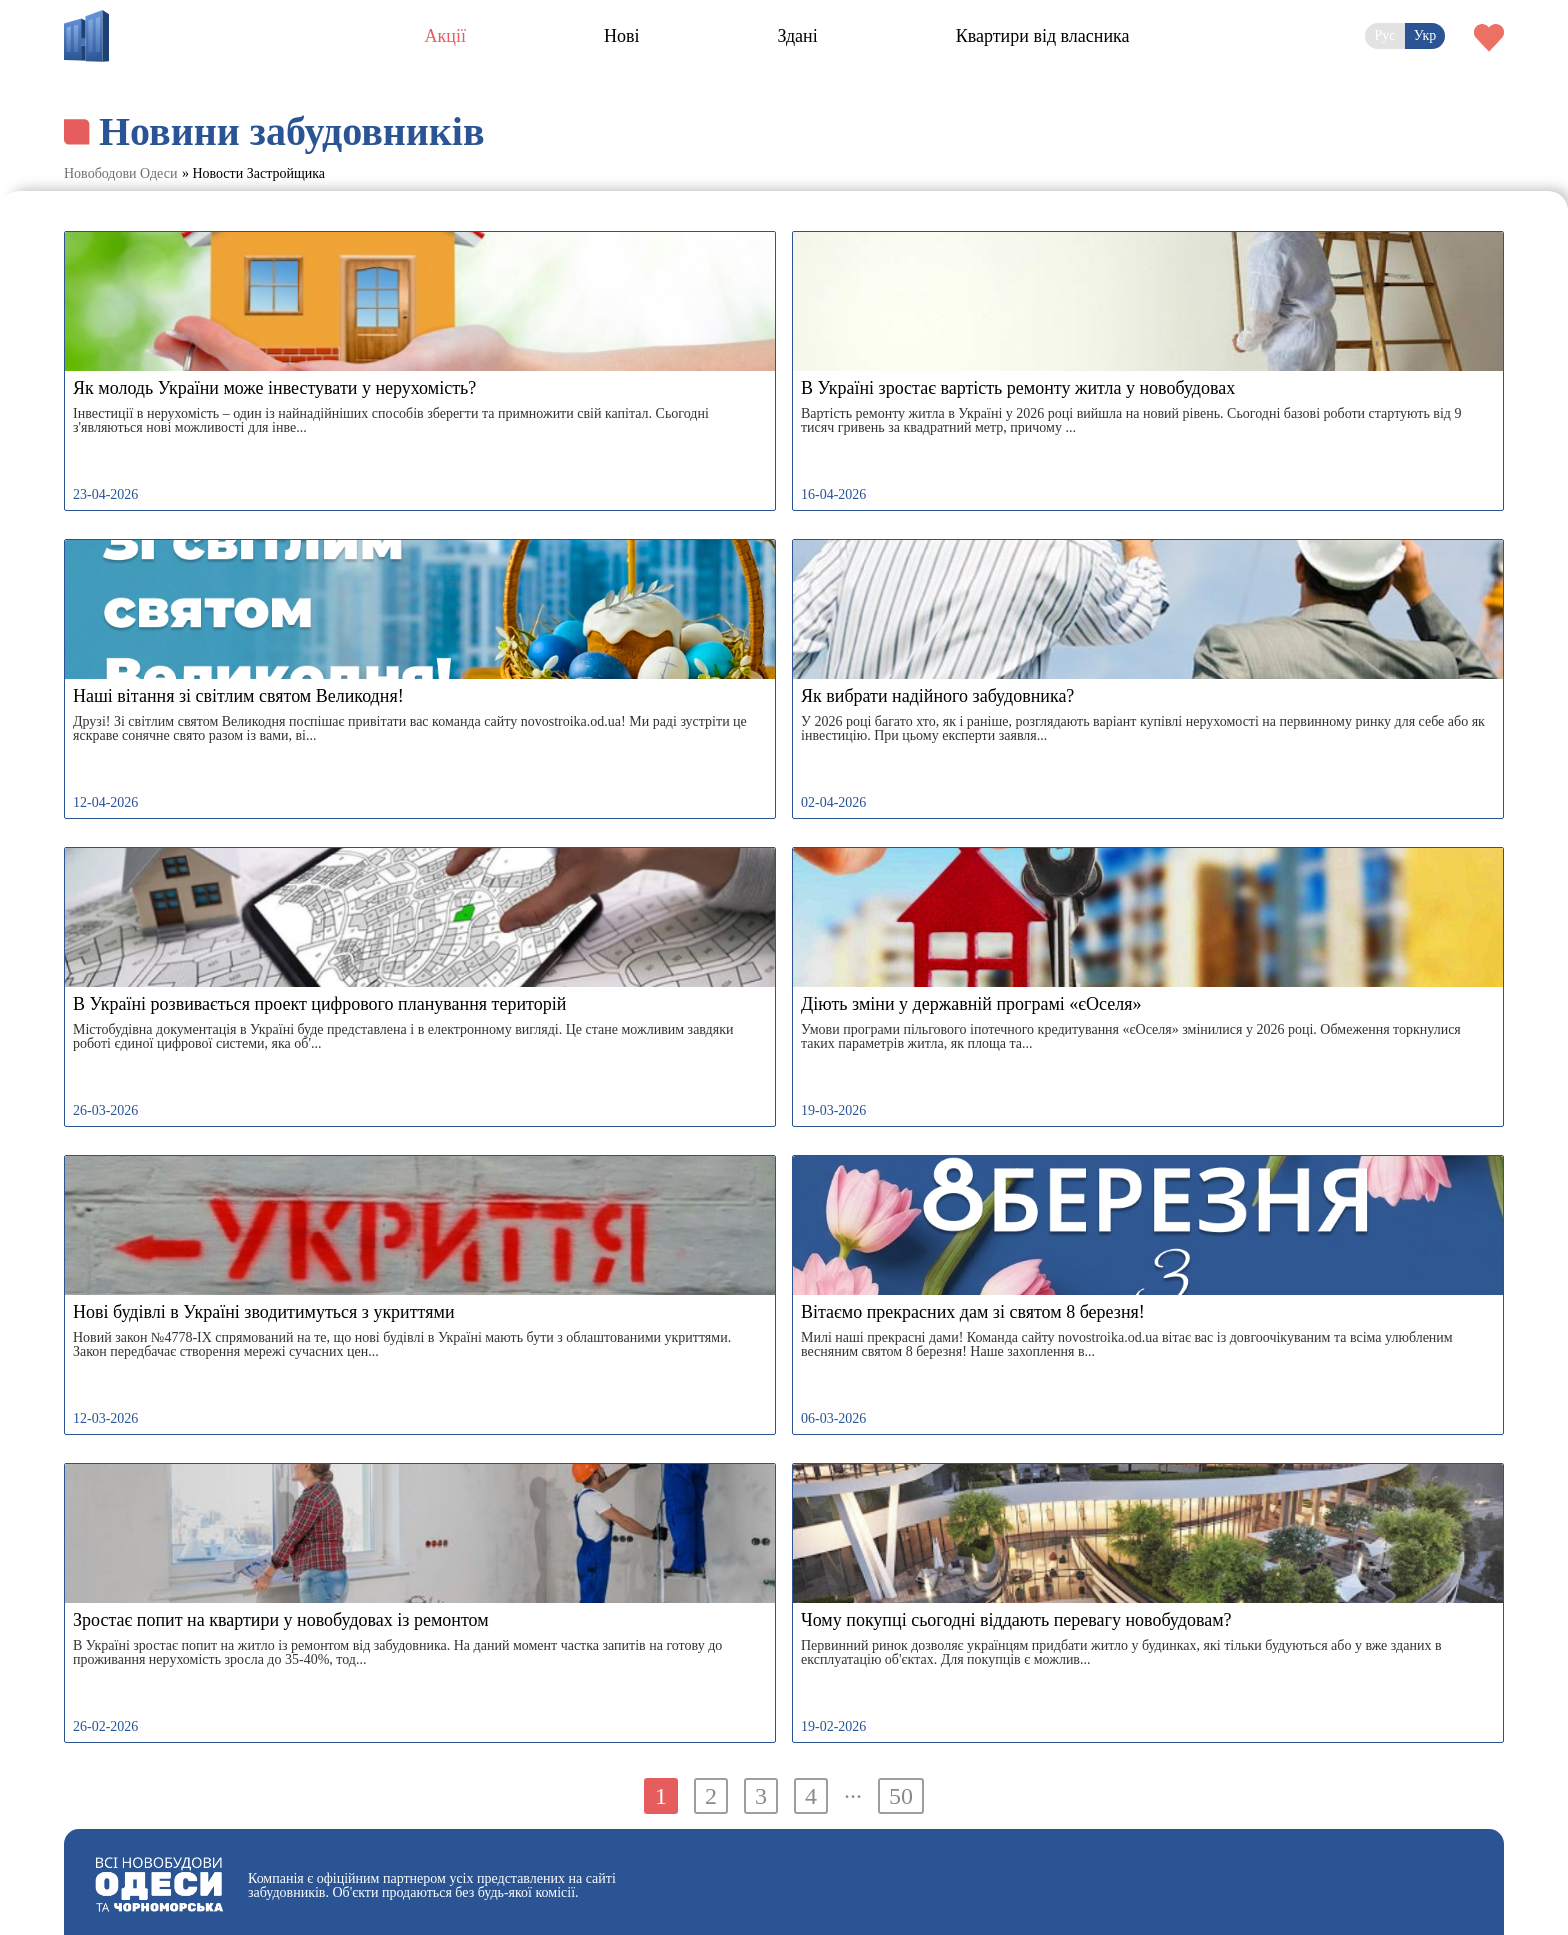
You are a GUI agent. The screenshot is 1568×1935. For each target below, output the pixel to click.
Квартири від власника (1043, 36)
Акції (445, 36)
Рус (1384, 35)
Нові (622, 36)
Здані (797, 36)
